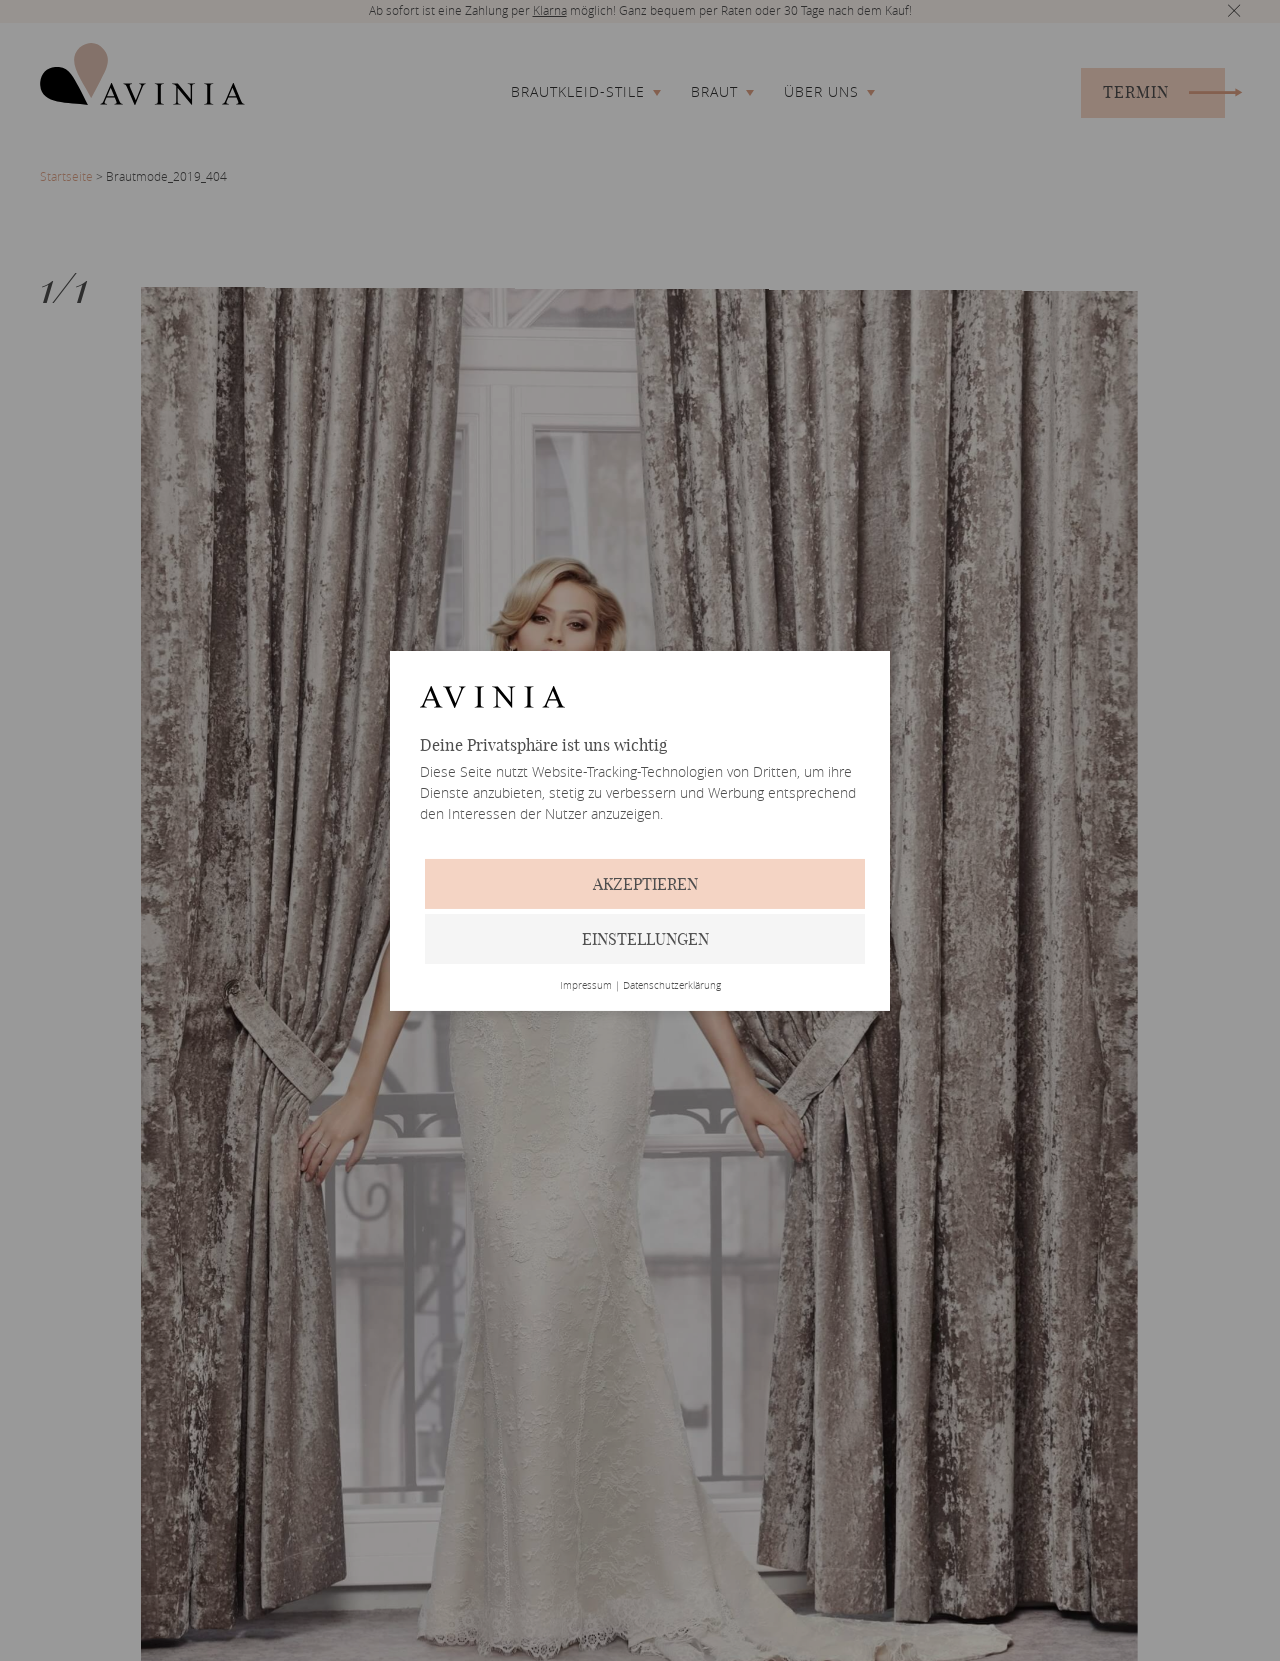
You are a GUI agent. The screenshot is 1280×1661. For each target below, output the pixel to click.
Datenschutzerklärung (672, 986)
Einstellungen (645, 939)
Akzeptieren (645, 884)
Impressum (586, 986)
